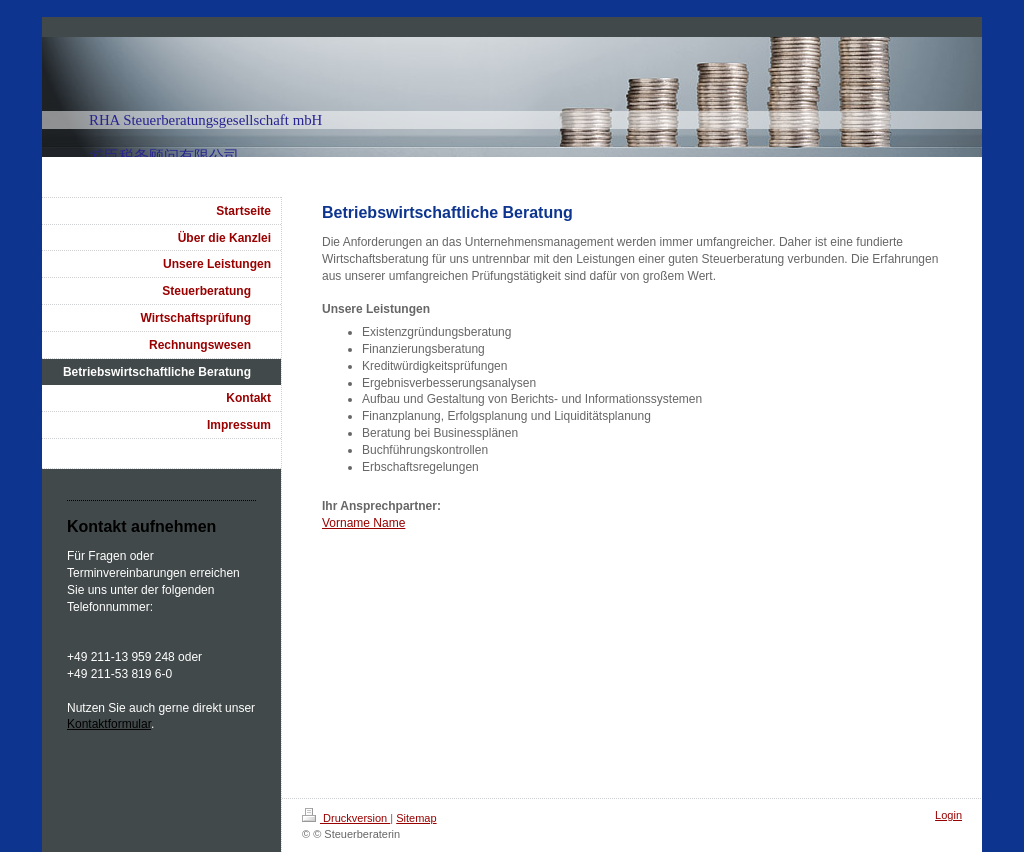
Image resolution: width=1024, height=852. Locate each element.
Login (948, 815)
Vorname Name (363, 523)
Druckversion (346, 818)
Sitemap (416, 818)
